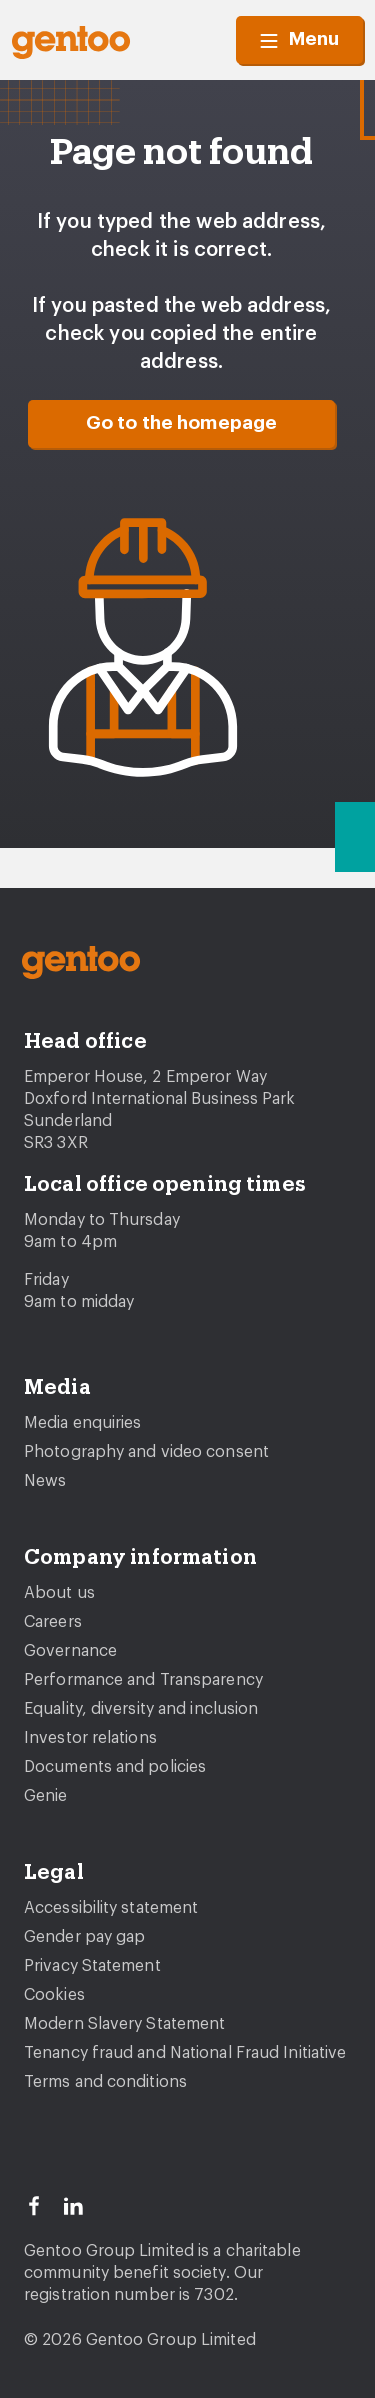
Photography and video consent (146, 1452)
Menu (299, 40)
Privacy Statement (92, 1966)
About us (59, 1593)
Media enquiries (83, 1423)
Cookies (54, 1995)
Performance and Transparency (143, 1680)
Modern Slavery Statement (124, 2024)
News (45, 1481)
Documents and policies (115, 1767)
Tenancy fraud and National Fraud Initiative (185, 2053)
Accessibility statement (111, 1908)
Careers (53, 1622)
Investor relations (90, 1738)
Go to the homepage (182, 423)
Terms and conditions (105, 2082)
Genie (46, 1796)
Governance (70, 1651)
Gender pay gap (84, 1937)
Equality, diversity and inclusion (141, 1709)
